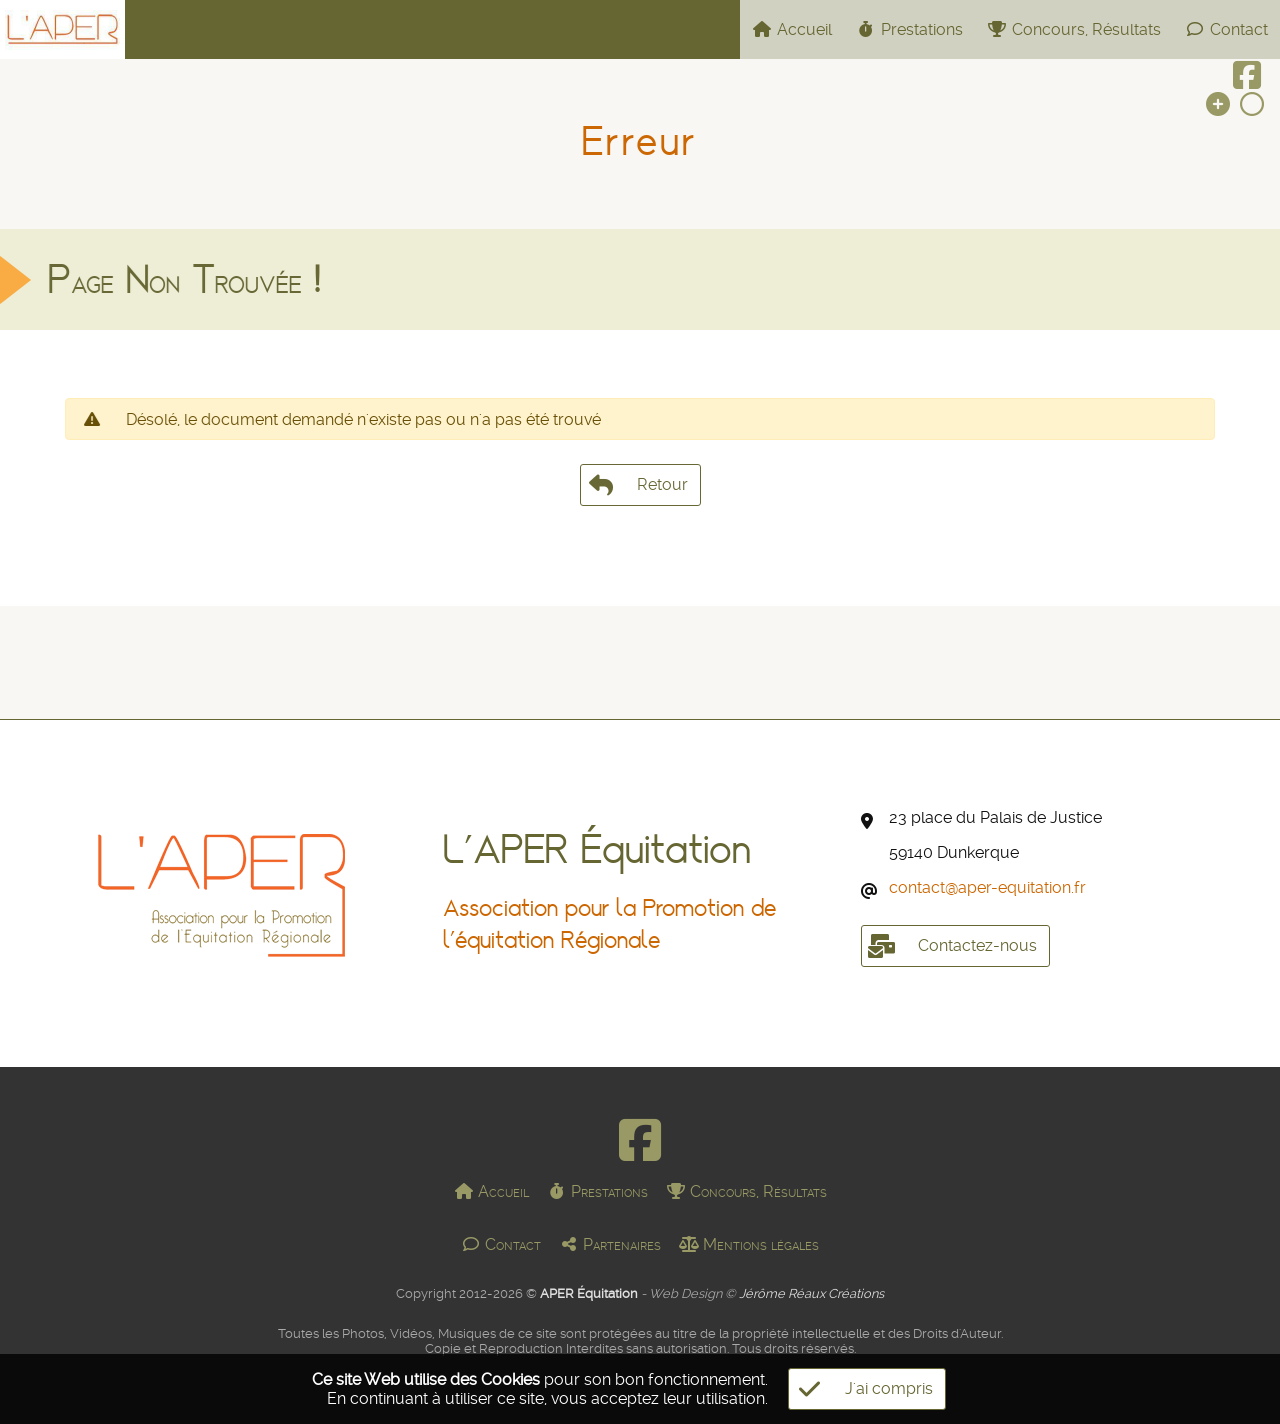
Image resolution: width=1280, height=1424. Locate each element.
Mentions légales (749, 1244)
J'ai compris (860, 1389)
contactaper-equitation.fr (987, 887)
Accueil (792, 29)
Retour (640, 497)
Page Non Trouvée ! (184, 291)
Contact (1226, 29)
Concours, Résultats (1074, 29)
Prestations (909, 29)
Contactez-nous (949, 946)
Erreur (639, 141)
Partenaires (610, 1244)
